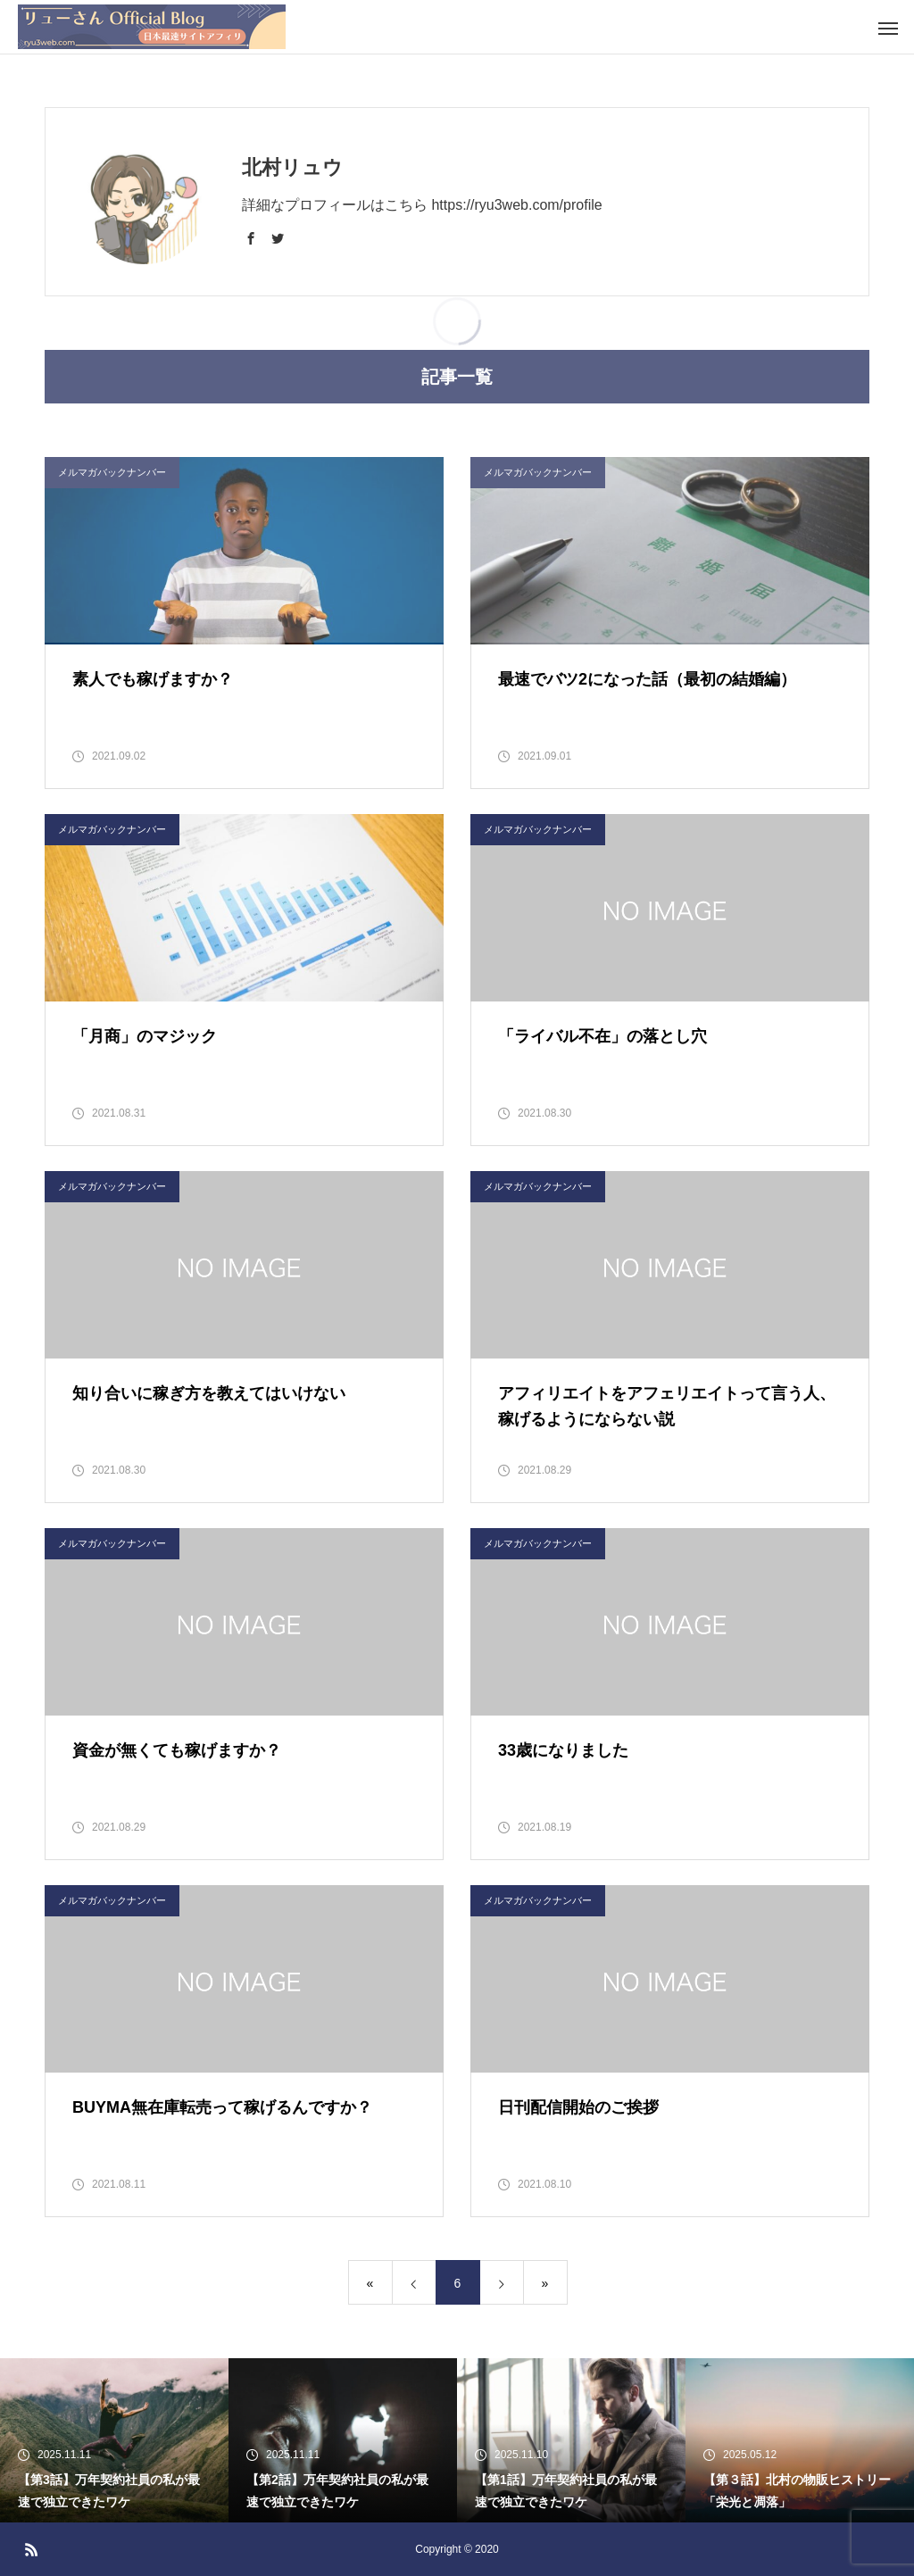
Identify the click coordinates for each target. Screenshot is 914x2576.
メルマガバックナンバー (112, 829)
